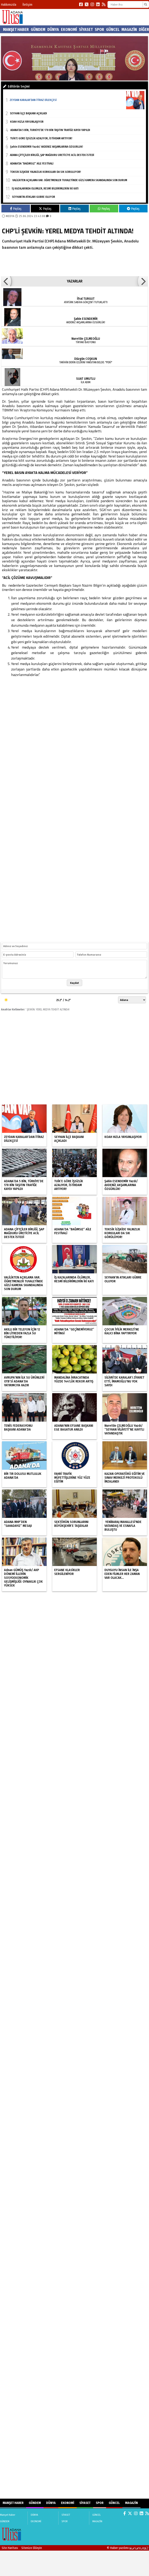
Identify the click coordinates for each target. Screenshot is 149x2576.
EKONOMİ (69, 29)
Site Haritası (10, 2548)
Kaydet (74, 983)
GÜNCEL (112, 29)
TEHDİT (55, 1009)
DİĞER (144, 29)
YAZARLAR (74, 281)
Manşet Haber (16, 29)
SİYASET (86, 29)
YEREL (39, 1009)
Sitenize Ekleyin (31, 2548)
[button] (6, 281)
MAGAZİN (129, 29)
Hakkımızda (8, 4)
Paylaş (15, 209)
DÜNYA (53, 29)
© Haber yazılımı (128, 2548)
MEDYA (10, 216)
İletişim (27, 4)
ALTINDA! (64, 1009)
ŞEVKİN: (31, 1009)
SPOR (99, 29)
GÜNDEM (38, 29)
